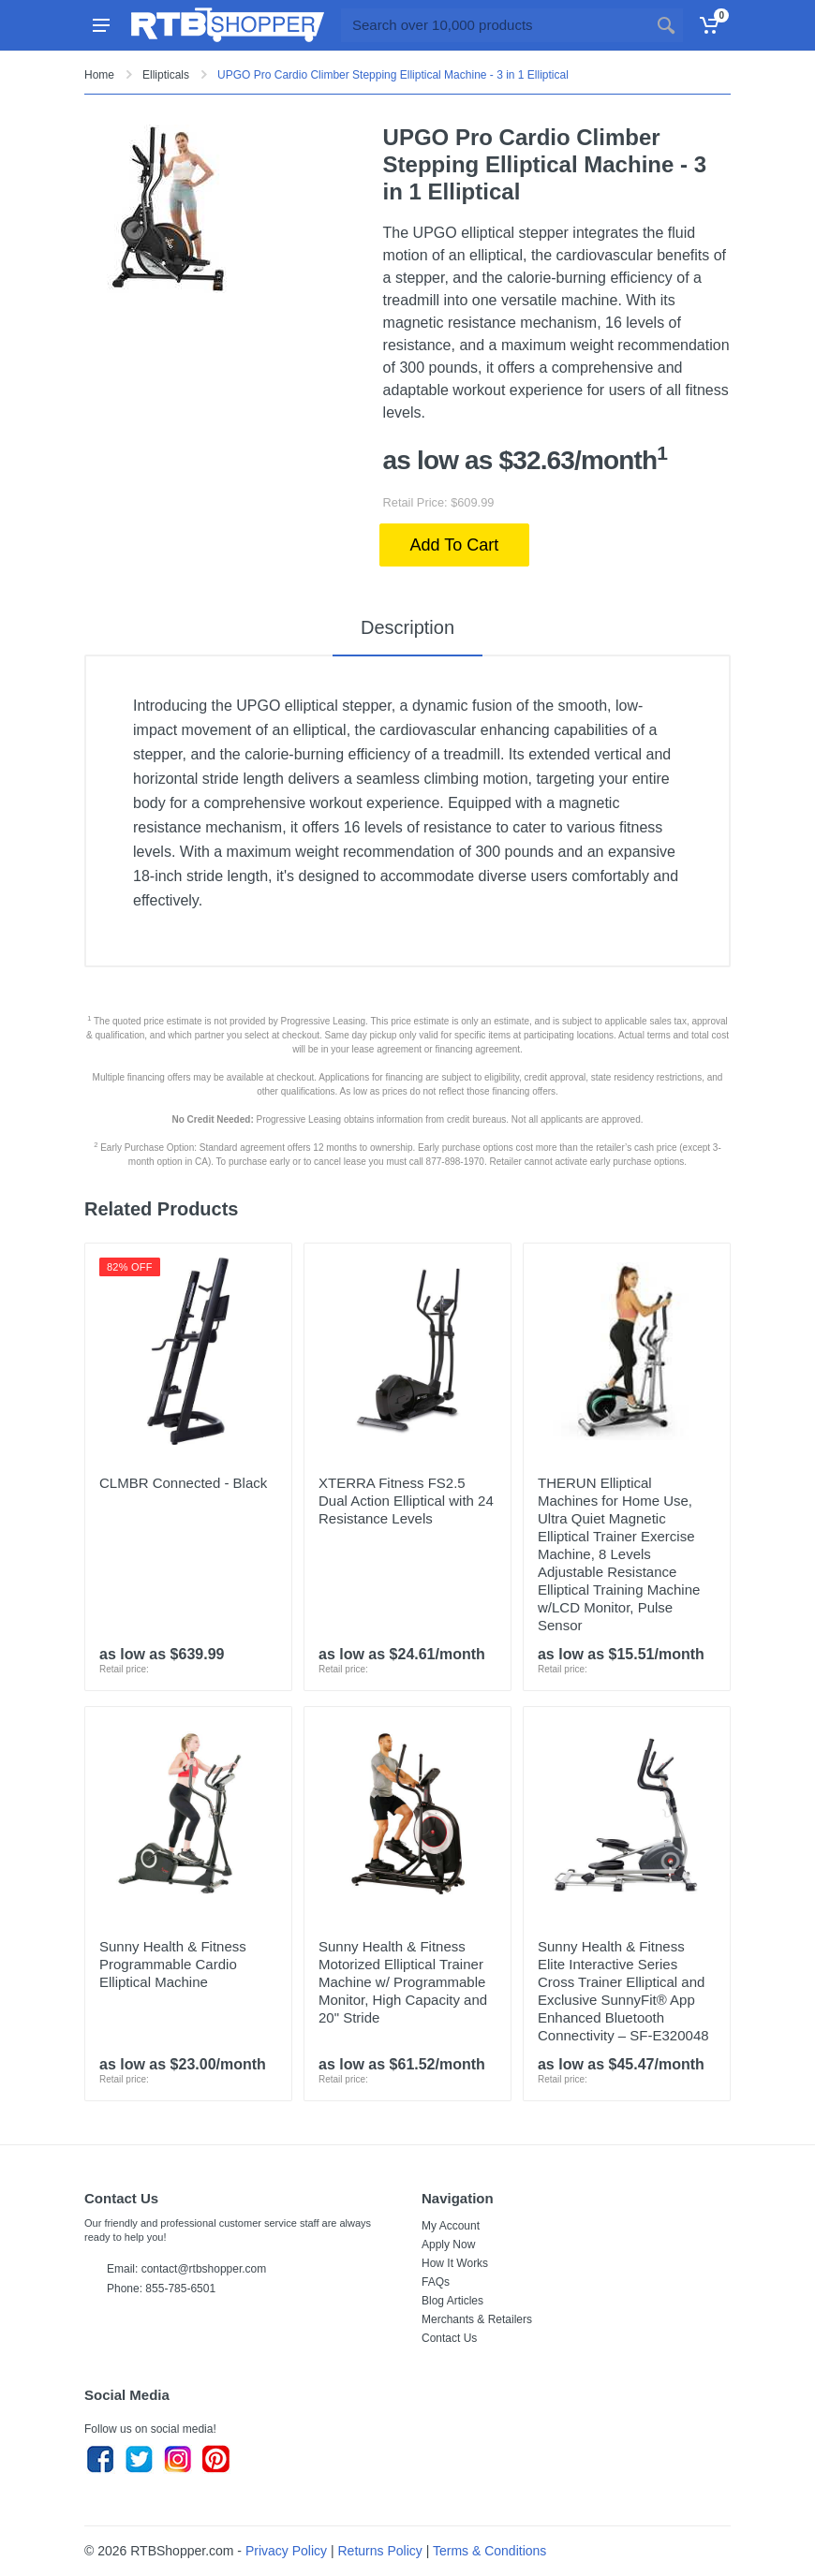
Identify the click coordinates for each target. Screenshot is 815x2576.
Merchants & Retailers (477, 2319)
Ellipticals (165, 74)
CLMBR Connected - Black (183, 1483)
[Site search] (495, 25)
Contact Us (449, 2338)
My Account (451, 2225)
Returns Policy (380, 2550)
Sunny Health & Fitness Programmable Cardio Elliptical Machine (172, 1964)
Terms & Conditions (489, 2550)
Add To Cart (454, 545)
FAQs (436, 2282)
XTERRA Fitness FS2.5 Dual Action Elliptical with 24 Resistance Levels (406, 1500)
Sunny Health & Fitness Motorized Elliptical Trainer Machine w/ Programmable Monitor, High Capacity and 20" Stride (403, 1981)
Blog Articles (452, 2300)
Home (99, 74)
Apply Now (448, 2244)
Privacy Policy (286, 2550)
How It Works (455, 2263)
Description (407, 627)
